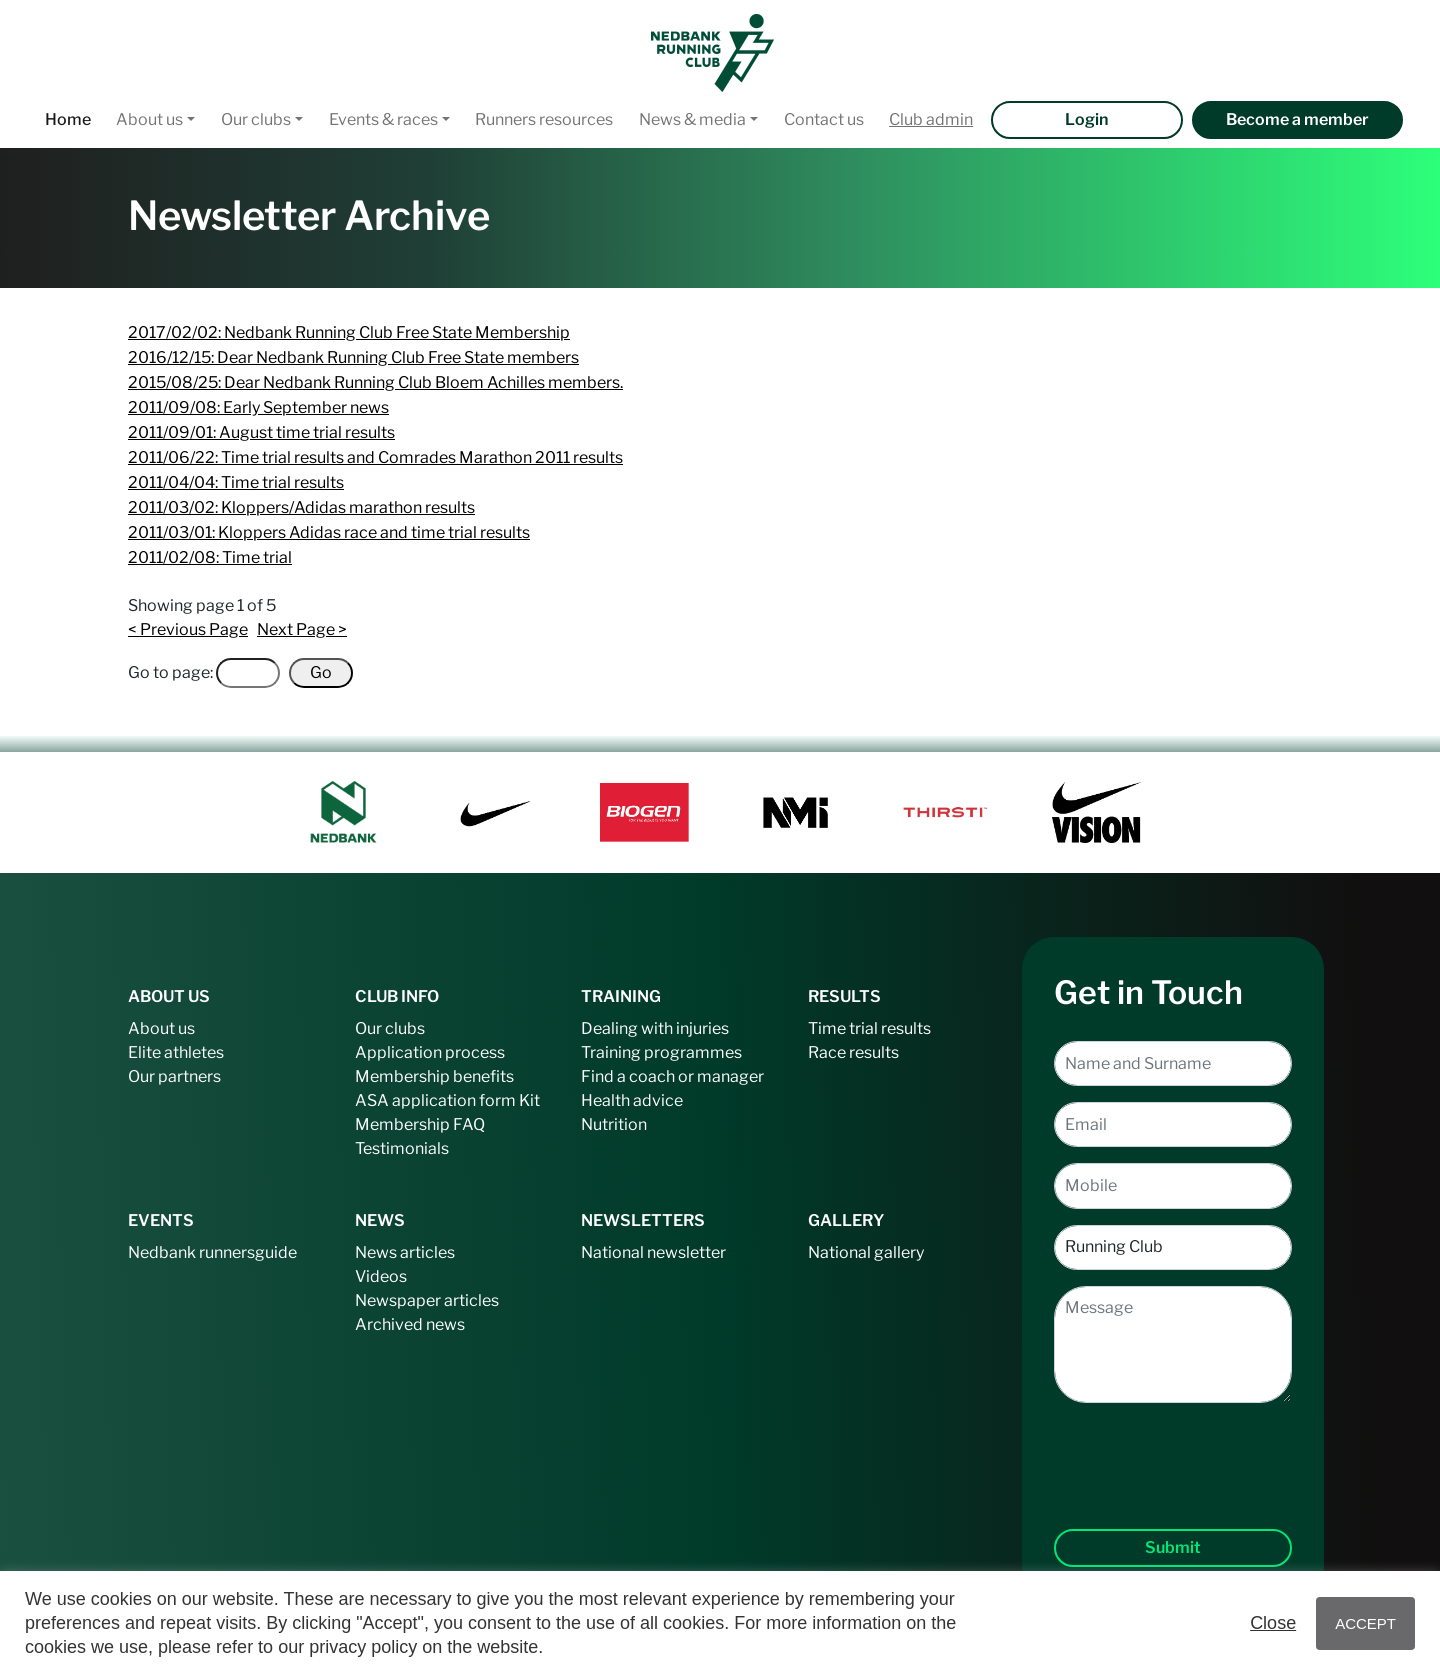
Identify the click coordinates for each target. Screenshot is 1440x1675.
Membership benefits (434, 1076)
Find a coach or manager (672, 1076)
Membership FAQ (420, 1124)
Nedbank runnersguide (212, 1252)
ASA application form (435, 1100)
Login (1086, 119)
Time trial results (869, 1028)
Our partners (174, 1076)
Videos (381, 1276)
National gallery (866, 1252)
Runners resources (544, 119)
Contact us (824, 119)
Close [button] (1273, 1623)
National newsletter (653, 1252)
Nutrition (614, 1124)
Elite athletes (176, 1052)
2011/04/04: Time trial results (236, 482)
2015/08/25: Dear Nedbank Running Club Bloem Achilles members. (375, 382)
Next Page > (302, 629)
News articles (405, 1252)
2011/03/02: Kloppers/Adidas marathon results (301, 507)
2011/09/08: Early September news (258, 407)
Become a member (1297, 119)
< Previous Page (188, 629)
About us (149, 119)
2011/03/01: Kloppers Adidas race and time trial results (329, 532)
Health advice (632, 1100)
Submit (1173, 1547)
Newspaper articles (427, 1300)
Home (68, 119)
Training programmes (661, 1052)
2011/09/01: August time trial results (261, 432)
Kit (529, 1100)
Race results (853, 1052)
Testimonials (402, 1148)
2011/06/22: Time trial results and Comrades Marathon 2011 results (375, 457)
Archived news (410, 1324)
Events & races (383, 119)
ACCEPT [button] (1365, 1623)
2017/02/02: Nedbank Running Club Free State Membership (349, 332)
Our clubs (256, 119)
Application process (430, 1052)
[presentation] (1173, 1450)
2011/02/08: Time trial (210, 557)
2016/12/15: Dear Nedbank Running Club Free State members (353, 357)
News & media (692, 119)
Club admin (931, 119)
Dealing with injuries (655, 1028)
